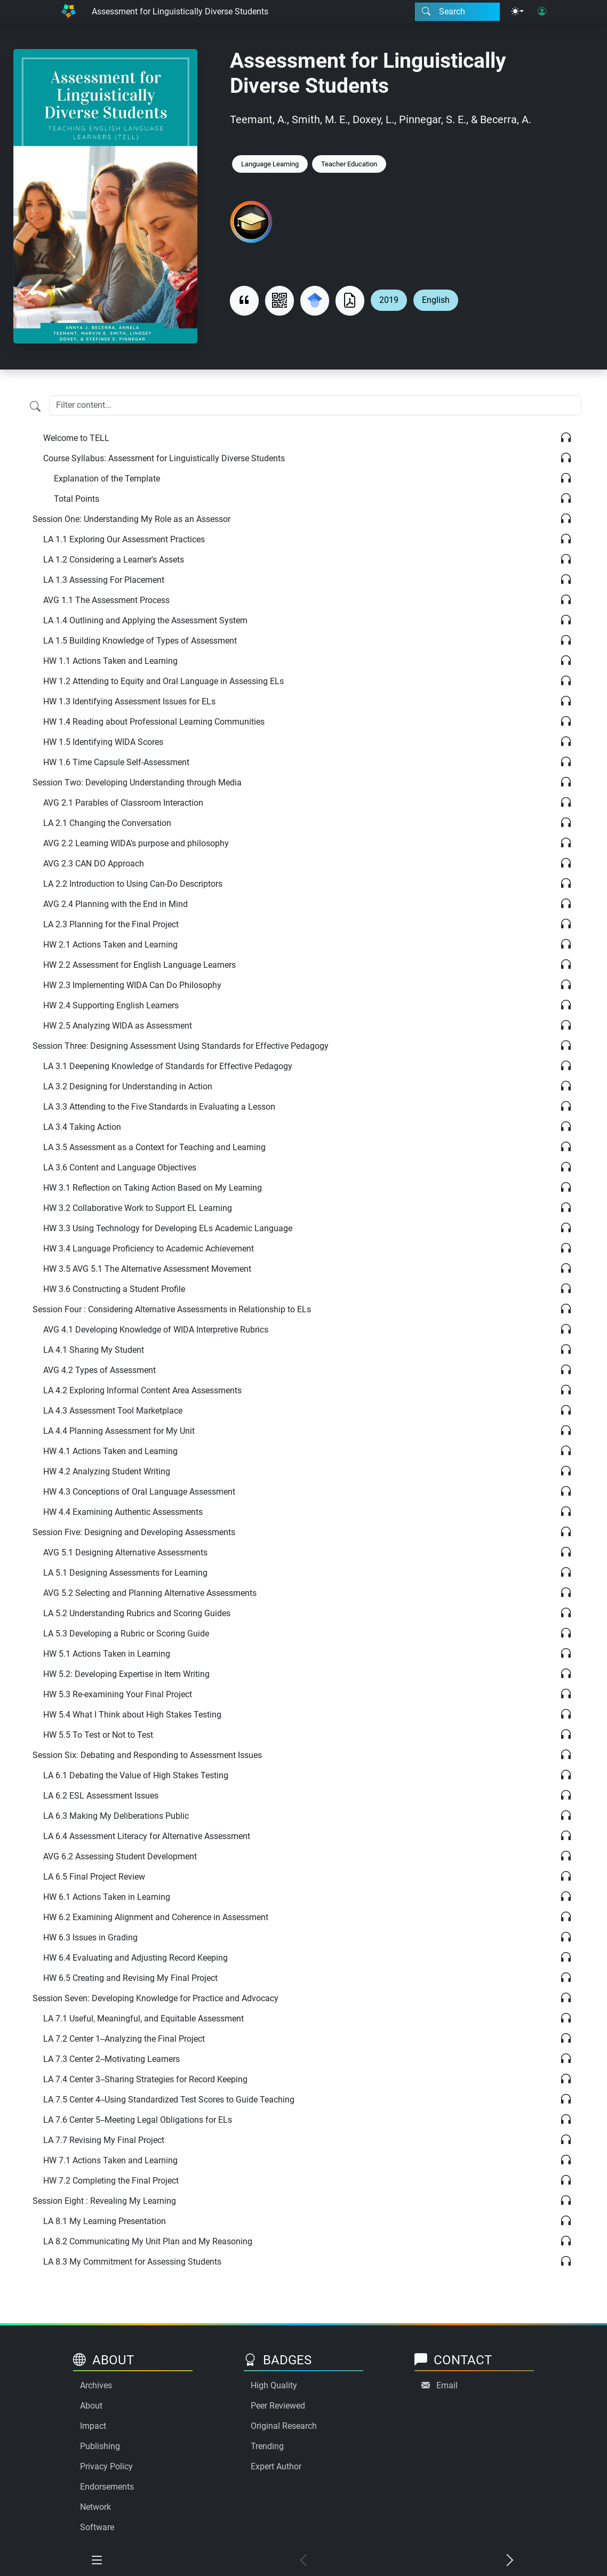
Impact (93, 2426)
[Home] (68, 11)
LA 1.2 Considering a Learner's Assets (113, 560)
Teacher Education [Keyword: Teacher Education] (349, 164)
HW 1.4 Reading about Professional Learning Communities (154, 722)
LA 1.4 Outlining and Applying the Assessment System (145, 620)
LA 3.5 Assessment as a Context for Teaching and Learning (154, 1147)
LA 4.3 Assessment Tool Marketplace (112, 1411)
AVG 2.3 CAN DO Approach (93, 863)
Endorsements (107, 2487)
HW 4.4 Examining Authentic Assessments (123, 1512)
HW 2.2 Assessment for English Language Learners (139, 965)
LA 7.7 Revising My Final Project (103, 2140)
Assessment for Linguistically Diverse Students (180, 11)
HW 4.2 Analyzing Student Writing (106, 1471)
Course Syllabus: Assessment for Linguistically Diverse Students (164, 458)
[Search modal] (457, 12)
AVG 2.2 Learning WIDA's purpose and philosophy (136, 843)
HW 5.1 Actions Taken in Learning (106, 1654)
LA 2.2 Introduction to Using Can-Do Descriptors (132, 884)
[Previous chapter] (303, 2560)
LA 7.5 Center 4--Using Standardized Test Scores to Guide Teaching (168, 2099)
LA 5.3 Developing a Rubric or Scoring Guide (126, 1633)
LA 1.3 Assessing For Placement (103, 580)
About (91, 2406)
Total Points (76, 499)
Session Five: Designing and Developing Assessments (134, 1532)
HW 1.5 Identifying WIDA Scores (103, 742)
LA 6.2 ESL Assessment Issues (100, 1796)
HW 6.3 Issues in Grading (90, 1937)
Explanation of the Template (107, 479)
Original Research (284, 2426)
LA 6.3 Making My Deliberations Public (116, 1816)
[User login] (542, 12)
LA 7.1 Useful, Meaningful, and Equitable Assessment (143, 2018)
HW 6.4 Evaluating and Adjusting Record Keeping (135, 1958)
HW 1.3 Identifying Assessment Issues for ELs (129, 701)
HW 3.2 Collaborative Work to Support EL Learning (137, 1208)
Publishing (100, 2446)
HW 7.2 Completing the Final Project (111, 2181)
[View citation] (244, 300)
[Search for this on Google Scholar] (314, 300)
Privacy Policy (106, 2466)
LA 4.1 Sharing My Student (93, 1350)
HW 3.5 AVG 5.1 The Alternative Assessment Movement (147, 1269)
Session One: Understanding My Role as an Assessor (131, 519)
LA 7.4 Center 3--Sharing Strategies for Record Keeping (145, 2079)
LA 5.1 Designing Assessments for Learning (125, 1573)
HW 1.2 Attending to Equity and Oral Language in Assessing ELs (163, 681)
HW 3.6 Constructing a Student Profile (114, 1289)
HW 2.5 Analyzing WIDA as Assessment (117, 1026)
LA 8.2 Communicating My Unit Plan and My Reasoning (147, 2241)
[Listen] (565, 438)
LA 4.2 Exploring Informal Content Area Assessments (142, 1390)
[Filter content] (35, 406)
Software (97, 2527)
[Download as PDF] (350, 300)
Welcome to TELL (76, 438)
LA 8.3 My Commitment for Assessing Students (132, 2262)
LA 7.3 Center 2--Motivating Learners (111, 2059)
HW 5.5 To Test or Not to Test (98, 1735)
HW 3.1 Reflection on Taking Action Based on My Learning (152, 1188)
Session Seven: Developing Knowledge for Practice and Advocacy (155, 1998)
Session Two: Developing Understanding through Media (137, 782)
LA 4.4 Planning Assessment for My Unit (119, 1431)
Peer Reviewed (278, 2406)
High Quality (274, 2385)
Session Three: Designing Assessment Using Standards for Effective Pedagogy (181, 1046)
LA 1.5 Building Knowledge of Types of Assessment (140, 641)
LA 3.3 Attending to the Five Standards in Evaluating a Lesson (159, 1107)
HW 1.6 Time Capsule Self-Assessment (116, 762)
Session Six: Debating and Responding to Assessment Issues (147, 1755)
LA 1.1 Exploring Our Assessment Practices (124, 539)
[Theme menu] (517, 12)
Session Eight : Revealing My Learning (104, 2201)
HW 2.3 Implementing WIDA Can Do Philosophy (132, 985)
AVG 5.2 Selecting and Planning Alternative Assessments (150, 1593)
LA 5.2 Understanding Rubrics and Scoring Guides (136, 1613)
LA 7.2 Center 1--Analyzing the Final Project (124, 2039)
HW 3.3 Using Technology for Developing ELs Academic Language (167, 1228)
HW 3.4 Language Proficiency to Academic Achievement (148, 1248)
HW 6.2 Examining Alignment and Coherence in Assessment (155, 1917)
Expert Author (276, 2466)
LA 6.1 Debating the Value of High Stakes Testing (135, 1775)
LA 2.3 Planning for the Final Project (111, 924)
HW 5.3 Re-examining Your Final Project (117, 1694)
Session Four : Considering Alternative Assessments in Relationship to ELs (172, 1309)
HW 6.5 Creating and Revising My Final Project (130, 1978)
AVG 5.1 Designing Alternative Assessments (125, 1552)
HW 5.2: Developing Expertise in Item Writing (126, 1674)
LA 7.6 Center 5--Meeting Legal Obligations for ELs (137, 2120)
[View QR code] (279, 300)
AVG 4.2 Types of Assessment (99, 1370)
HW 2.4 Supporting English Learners (111, 1005)
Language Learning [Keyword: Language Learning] (270, 164)
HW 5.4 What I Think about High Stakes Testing (132, 1715)
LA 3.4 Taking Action (82, 1127)
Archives (96, 2385)
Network (95, 2507)
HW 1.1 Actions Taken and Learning (110, 661)
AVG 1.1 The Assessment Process (106, 600)
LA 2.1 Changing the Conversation (107, 823)
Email (447, 2385)
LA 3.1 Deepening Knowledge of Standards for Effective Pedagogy (167, 1066)
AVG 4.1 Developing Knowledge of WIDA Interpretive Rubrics (155, 1330)
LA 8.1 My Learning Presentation (104, 2221)
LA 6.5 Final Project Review (94, 1877)
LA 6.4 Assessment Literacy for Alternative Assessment (146, 1836)
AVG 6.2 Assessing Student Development (120, 1856)
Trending (267, 2446)
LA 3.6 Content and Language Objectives (119, 1167)
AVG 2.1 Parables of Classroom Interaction (123, 803)
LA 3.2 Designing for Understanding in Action (127, 1086)
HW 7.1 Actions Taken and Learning (110, 2160)
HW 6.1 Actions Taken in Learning (106, 1897)
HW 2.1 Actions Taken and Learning (110, 945)
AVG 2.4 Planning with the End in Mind (115, 904)
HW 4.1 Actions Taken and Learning (110, 1451)
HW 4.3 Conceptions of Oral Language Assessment (139, 1492)
